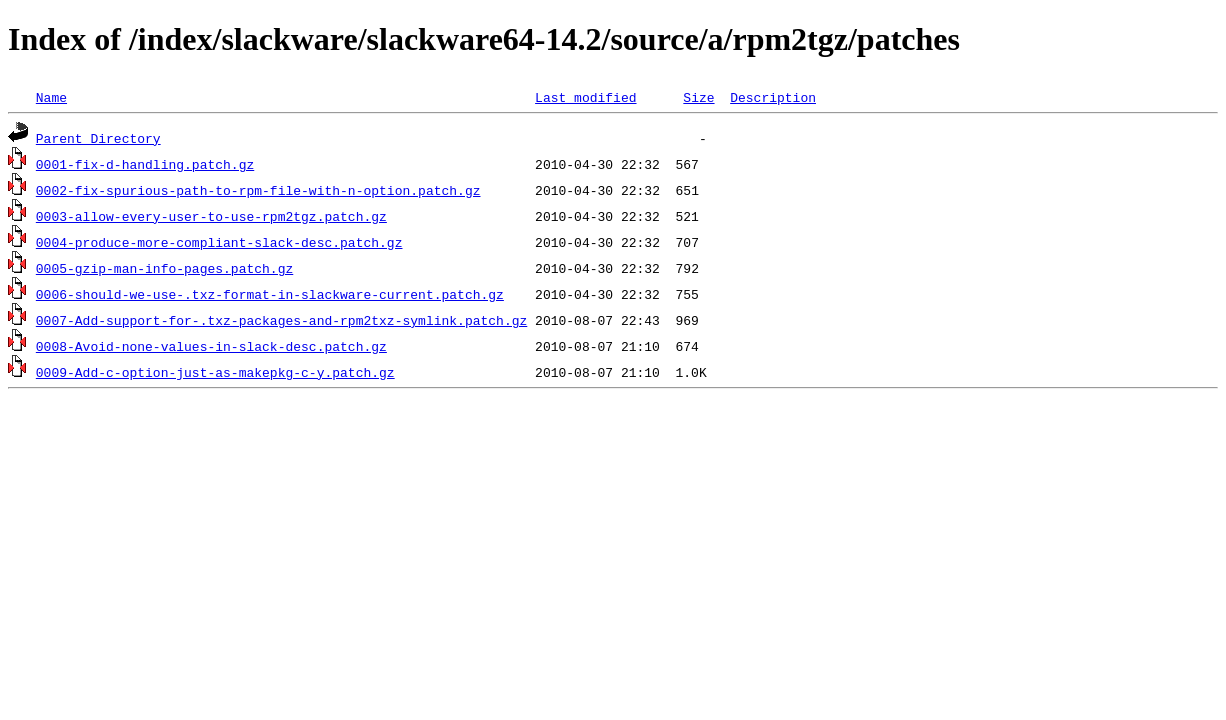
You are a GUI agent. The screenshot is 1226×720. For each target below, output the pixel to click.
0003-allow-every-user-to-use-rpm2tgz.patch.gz (211, 216)
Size (698, 97)
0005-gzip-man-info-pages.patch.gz (164, 268)
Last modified (585, 97)
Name (51, 97)
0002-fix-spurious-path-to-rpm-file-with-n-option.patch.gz (258, 190)
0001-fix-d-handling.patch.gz (145, 164)
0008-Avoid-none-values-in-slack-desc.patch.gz (211, 346)
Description (773, 97)
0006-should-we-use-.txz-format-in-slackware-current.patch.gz (270, 294)
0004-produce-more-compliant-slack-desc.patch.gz (219, 242)
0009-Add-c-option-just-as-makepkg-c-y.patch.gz (215, 372)
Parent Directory (98, 138)
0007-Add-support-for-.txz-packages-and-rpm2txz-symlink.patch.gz (281, 320)
